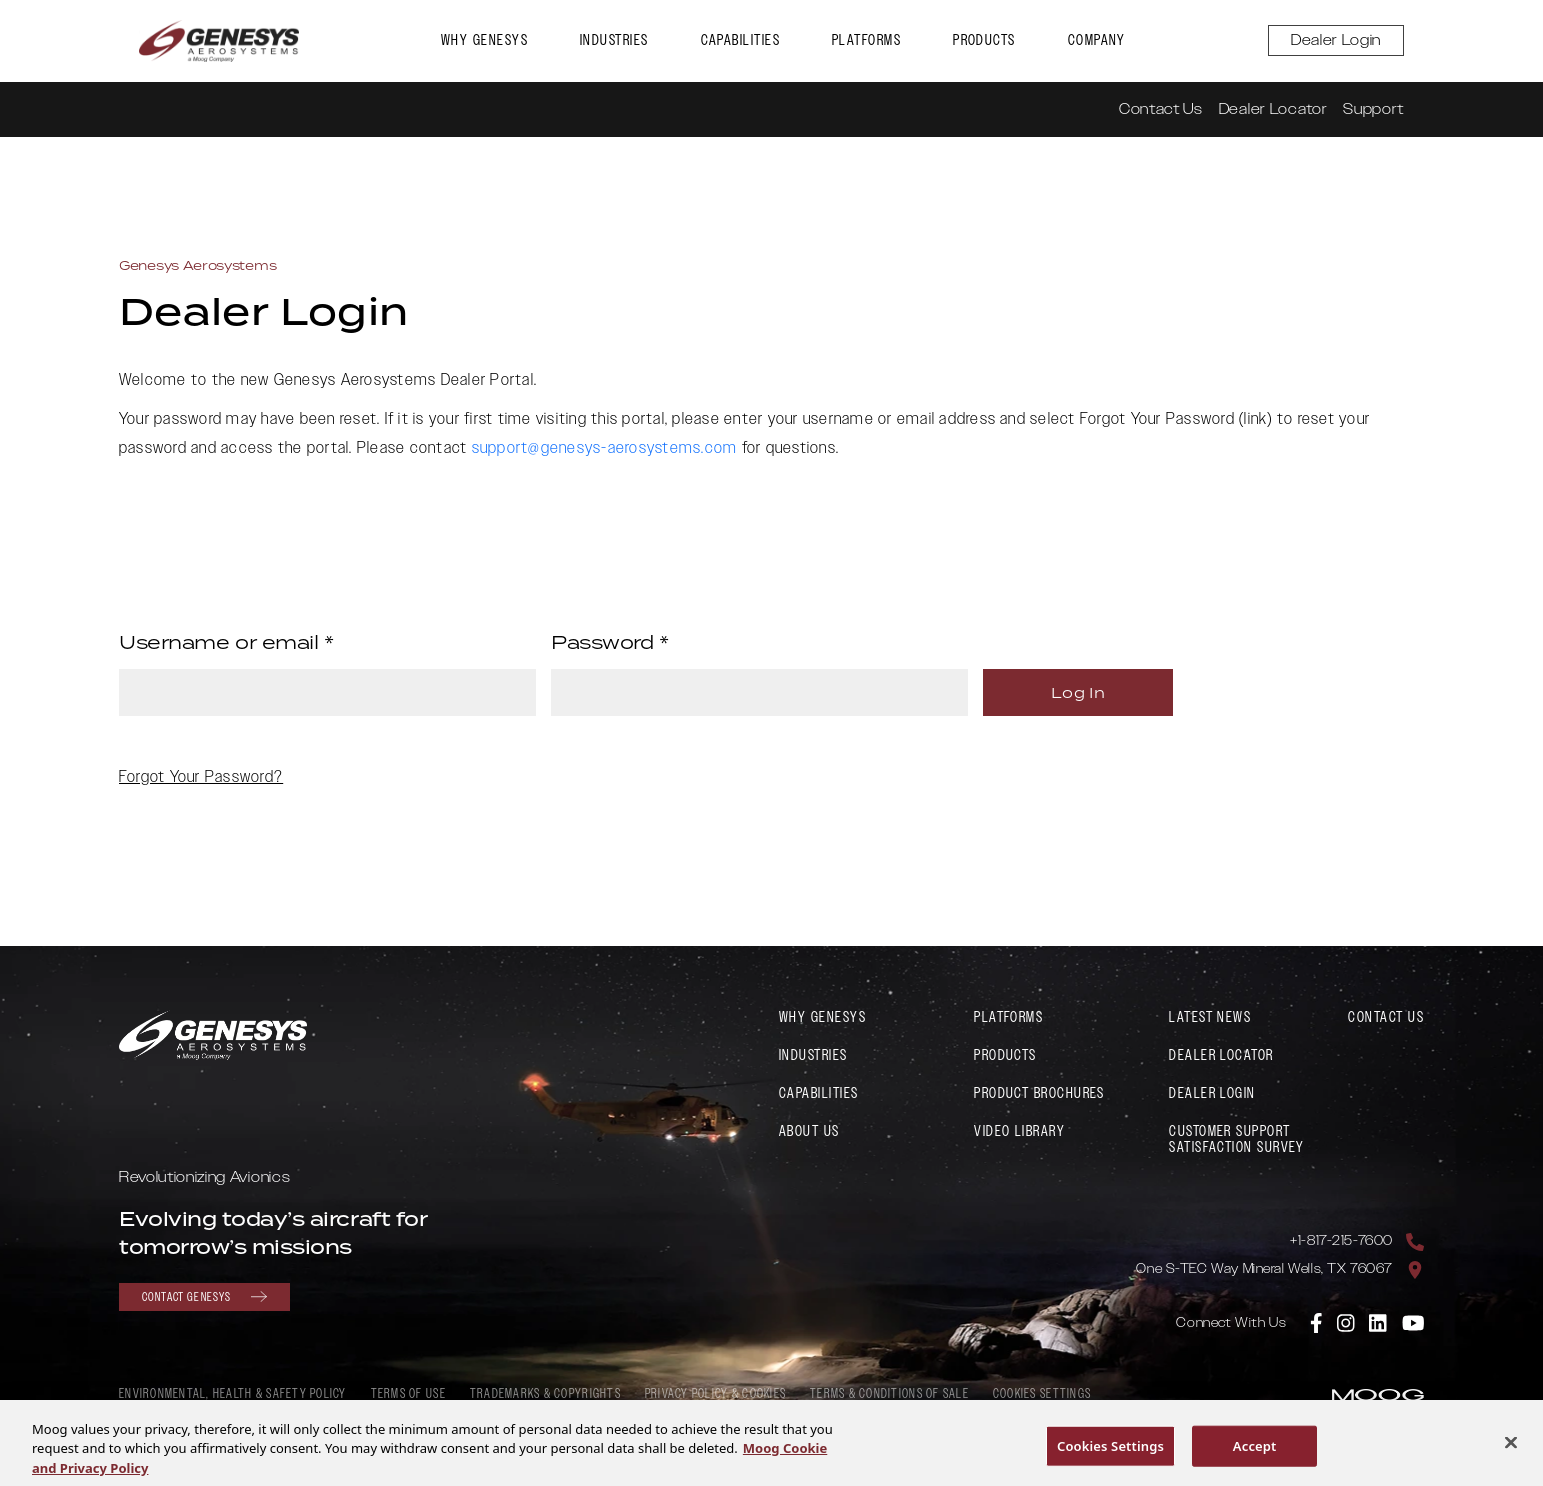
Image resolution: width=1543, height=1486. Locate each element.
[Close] (1511, 1448)
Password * (610, 642)
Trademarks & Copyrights (545, 1394)
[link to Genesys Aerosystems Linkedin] (1379, 1322)
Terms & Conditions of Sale (889, 1394)
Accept (1255, 1452)
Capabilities (740, 40)
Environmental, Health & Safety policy (233, 1394)
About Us (809, 1131)
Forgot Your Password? (201, 778)
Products (984, 40)
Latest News (1210, 1017)
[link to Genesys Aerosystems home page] (219, 41)
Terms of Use (408, 1394)
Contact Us (1161, 109)
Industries (614, 40)
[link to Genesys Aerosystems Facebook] (1317, 1322)
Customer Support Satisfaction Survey (1237, 1139)
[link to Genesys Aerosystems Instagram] (1347, 1322)
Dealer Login (1336, 40)
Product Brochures (1039, 1093)
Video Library (1019, 1131)
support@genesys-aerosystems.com (605, 448)
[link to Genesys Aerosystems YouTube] (1413, 1322)
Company (1097, 40)
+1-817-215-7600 (1341, 1241)
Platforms (866, 40)
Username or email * (226, 642)
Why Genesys (484, 40)
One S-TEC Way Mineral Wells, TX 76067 (1264, 1269)
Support (1373, 109)
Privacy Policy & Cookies (715, 1394)
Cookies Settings (1042, 1394)
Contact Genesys (204, 1297)
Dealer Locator (1273, 109)
